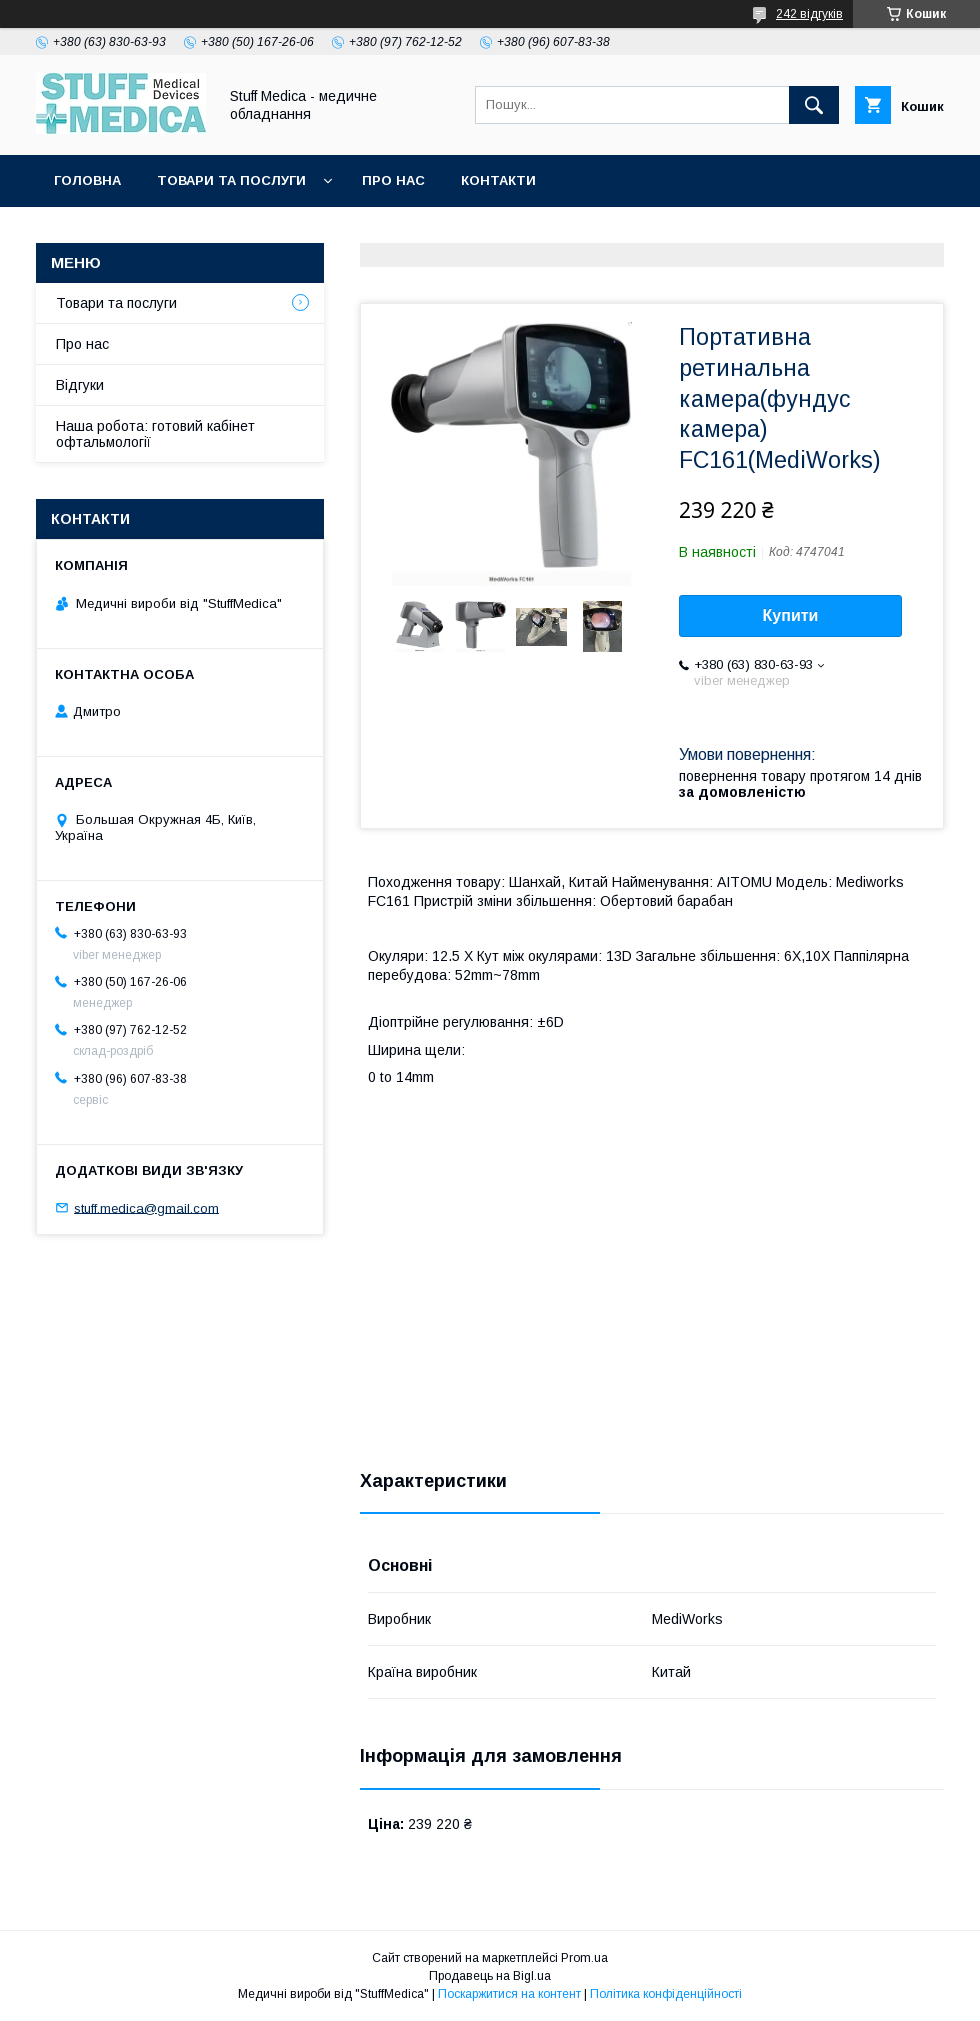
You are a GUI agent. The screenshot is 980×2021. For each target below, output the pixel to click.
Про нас (393, 180)
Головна (87, 180)
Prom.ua (584, 1958)
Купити (791, 615)
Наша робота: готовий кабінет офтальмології (155, 434)
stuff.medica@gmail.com (146, 1207)
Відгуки (80, 385)
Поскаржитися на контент (509, 1994)
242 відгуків (809, 14)
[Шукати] (814, 105)
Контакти (498, 180)
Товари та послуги (231, 180)
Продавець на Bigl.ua (490, 1976)
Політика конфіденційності (666, 1994)
